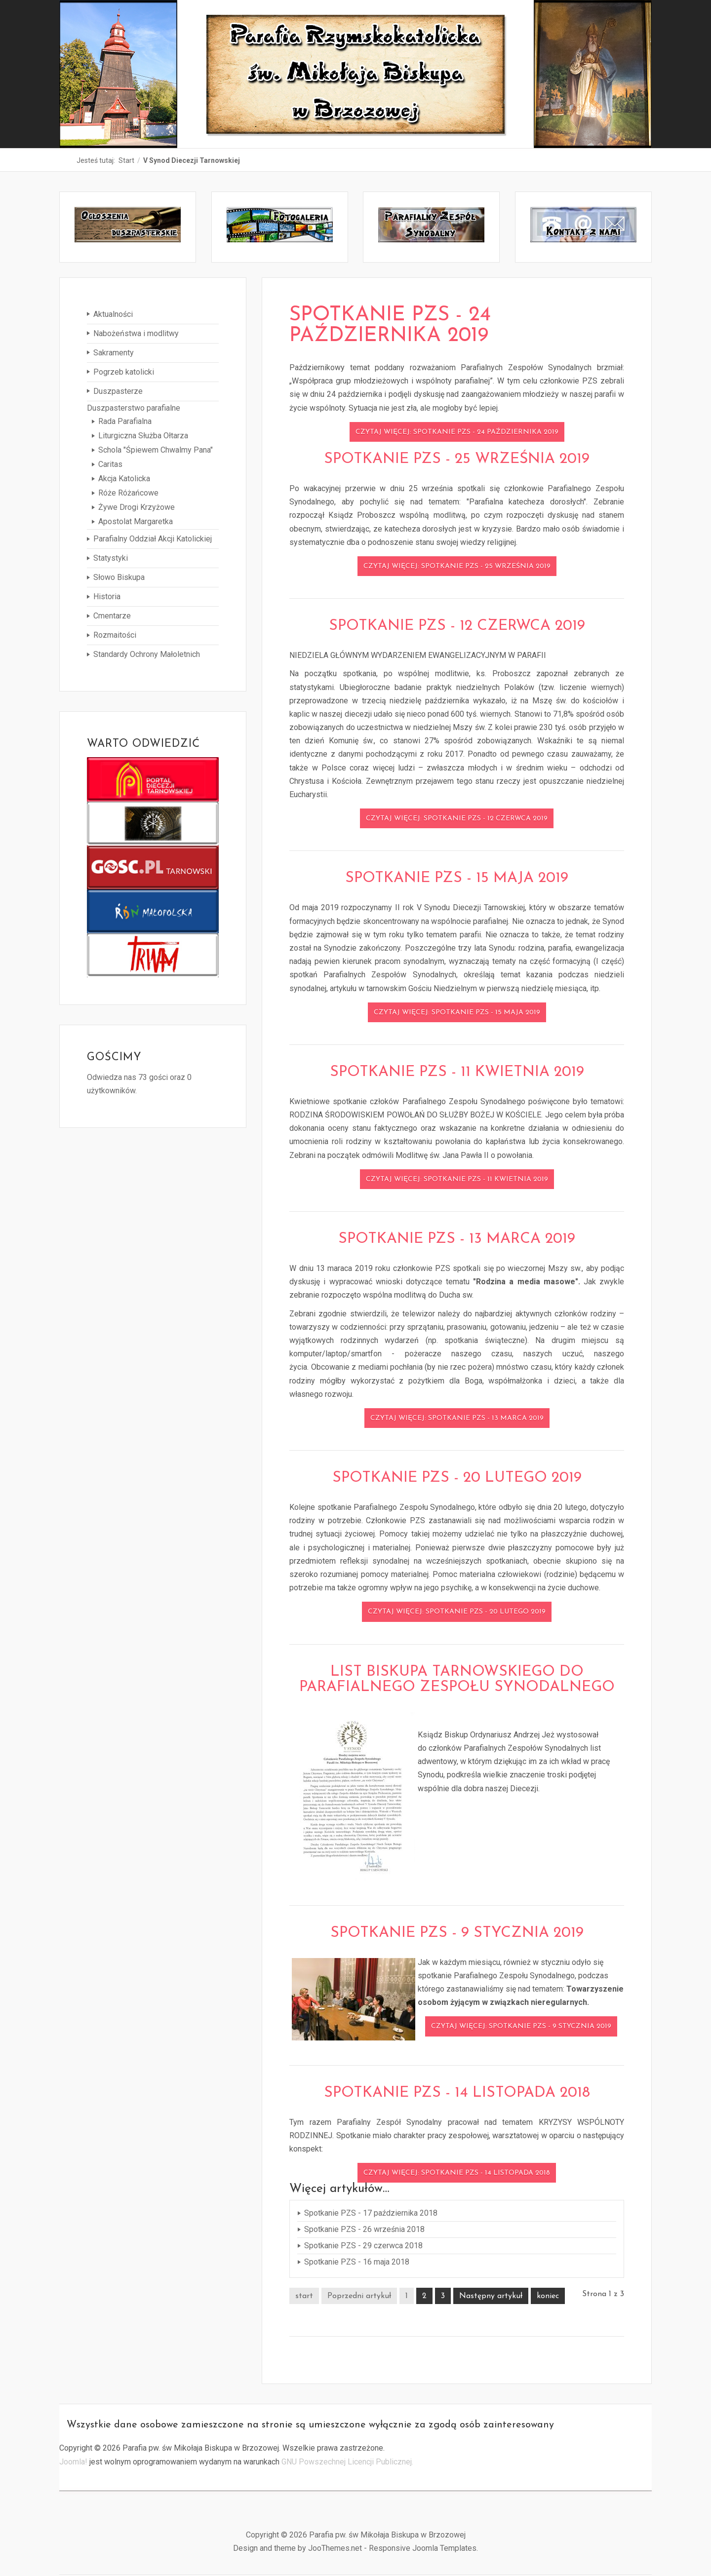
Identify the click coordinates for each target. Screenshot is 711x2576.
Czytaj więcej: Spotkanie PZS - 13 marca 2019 (457, 1419)
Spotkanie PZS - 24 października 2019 (391, 325)
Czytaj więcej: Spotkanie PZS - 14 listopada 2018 (456, 2173)
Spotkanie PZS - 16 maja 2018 (356, 2262)
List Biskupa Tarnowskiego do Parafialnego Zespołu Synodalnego (457, 1680)
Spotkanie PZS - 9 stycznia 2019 (457, 1933)
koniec (548, 2297)
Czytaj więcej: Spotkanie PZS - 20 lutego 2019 (457, 1612)
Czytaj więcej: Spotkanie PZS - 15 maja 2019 (457, 1013)
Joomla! (73, 2462)
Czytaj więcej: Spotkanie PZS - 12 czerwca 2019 (457, 819)
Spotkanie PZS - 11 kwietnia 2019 (457, 1072)
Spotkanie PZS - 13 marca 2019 (456, 1239)
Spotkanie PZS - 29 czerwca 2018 (363, 2246)
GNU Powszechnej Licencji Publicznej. (347, 2462)
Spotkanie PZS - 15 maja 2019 (456, 879)
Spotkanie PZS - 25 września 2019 (457, 459)
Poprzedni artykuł (359, 2297)
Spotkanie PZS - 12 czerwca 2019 (457, 626)
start (304, 2297)
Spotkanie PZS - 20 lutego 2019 (457, 1478)
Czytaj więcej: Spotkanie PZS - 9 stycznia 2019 (521, 2027)
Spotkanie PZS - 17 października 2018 (370, 2213)
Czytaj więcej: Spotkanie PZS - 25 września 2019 (457, 567)
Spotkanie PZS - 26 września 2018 (364, 2229)
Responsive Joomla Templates (422, 2548)
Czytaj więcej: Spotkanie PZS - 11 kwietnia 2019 (457, 1180)
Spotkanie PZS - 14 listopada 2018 (457, 2093)
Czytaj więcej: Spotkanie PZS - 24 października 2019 (457, 432)
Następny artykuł (490, 2297)
